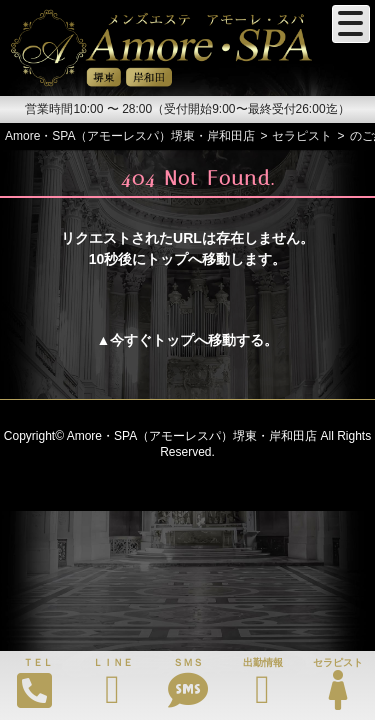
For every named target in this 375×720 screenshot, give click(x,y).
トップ (173, 340)
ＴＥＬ (35, 683)
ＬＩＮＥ (112, 683)
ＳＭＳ (187, 683)
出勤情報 (262, 683)
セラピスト (337, 683)
